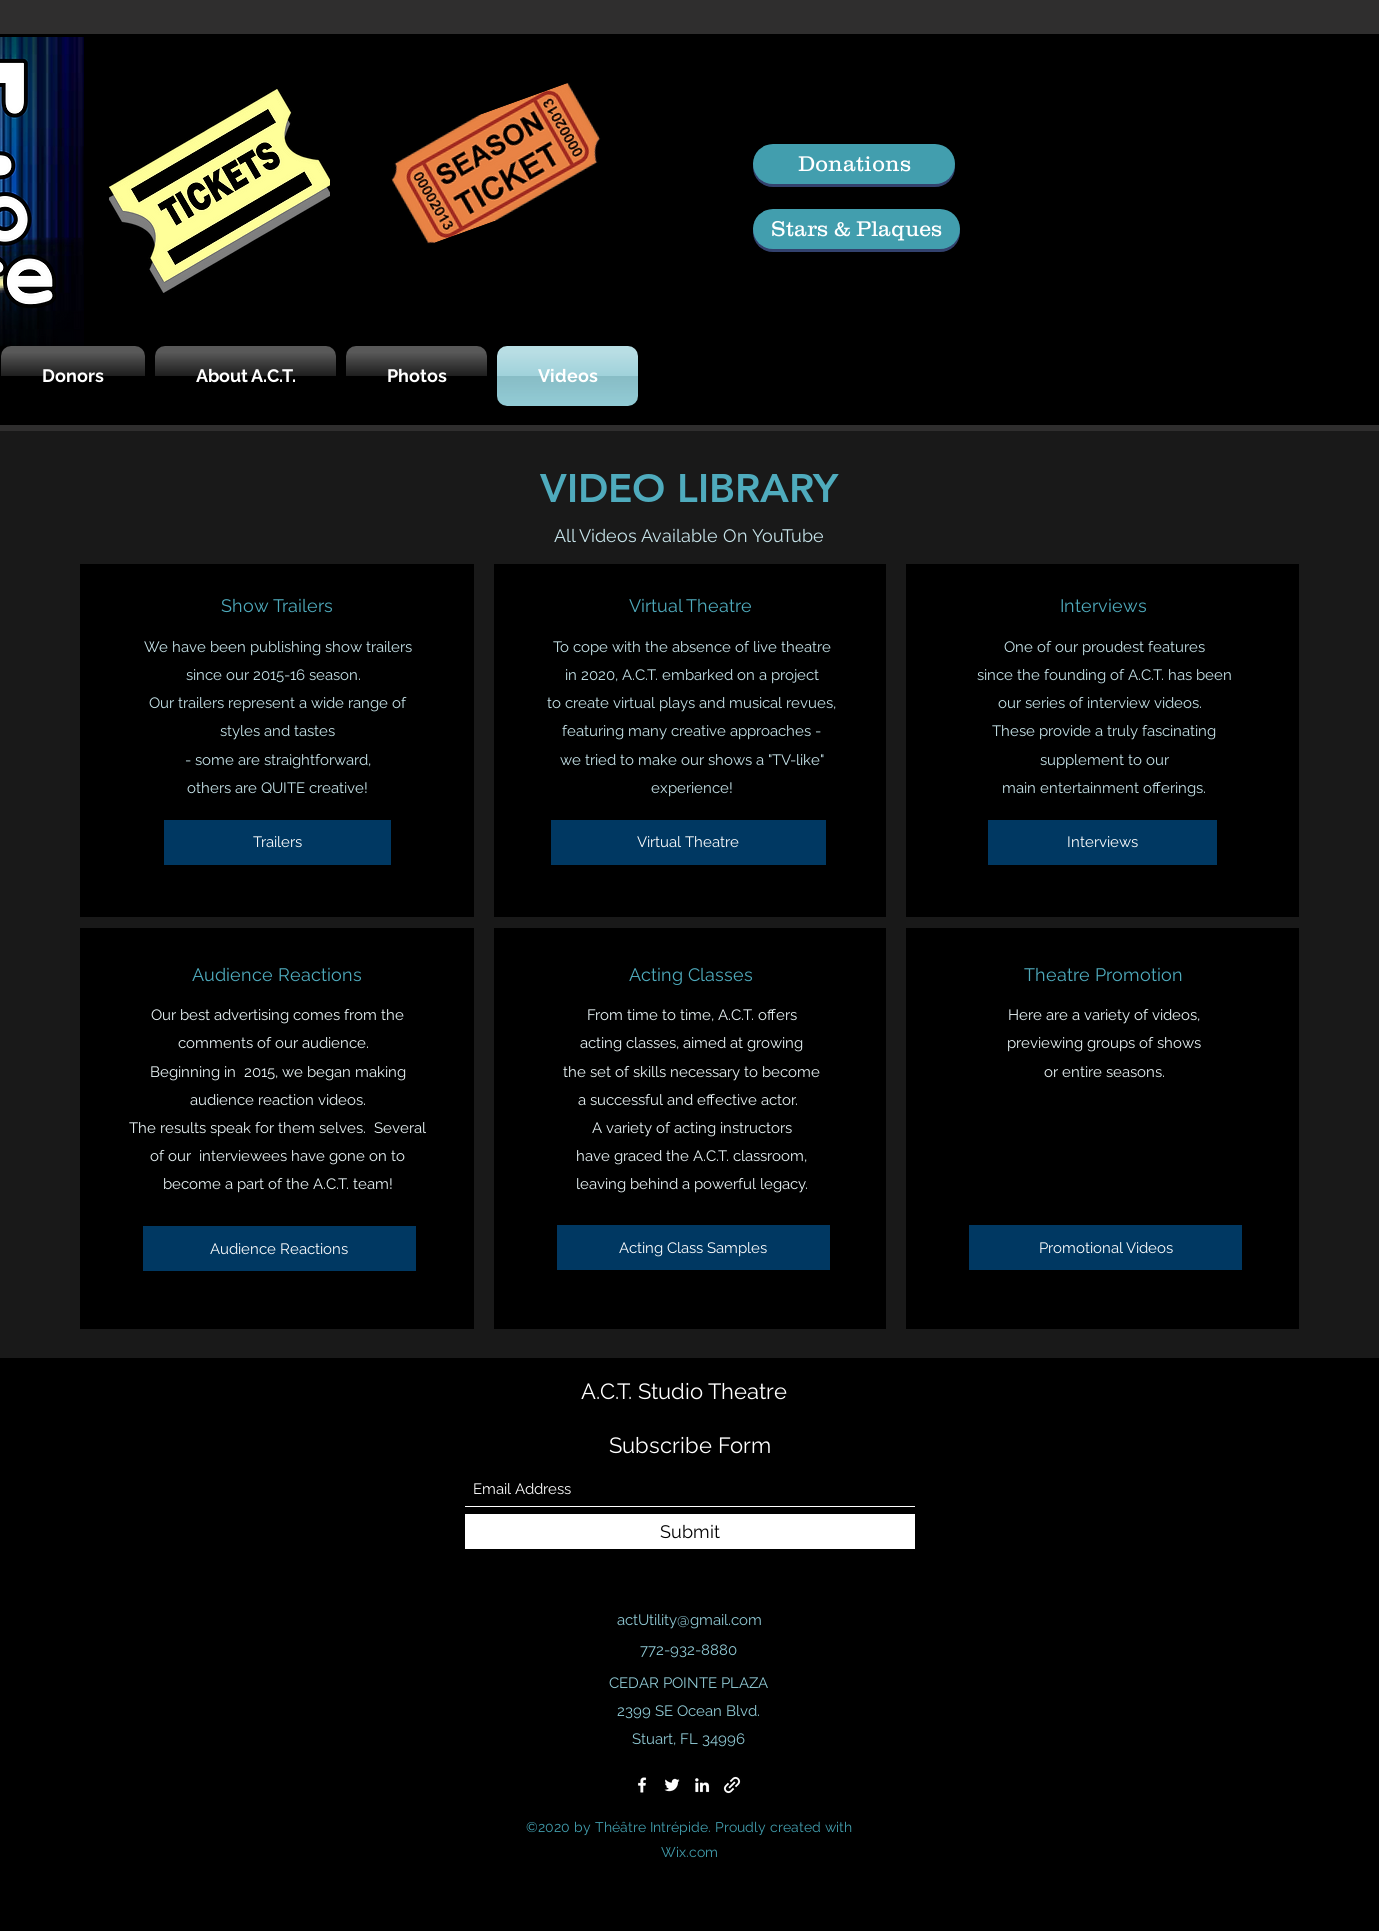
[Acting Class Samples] (693, 1247)
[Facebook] (642, 1785)
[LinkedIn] (702, 1785)
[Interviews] (1102, 842)
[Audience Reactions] (279, 1248)
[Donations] (854, 164)
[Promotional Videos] (1105, 1247)
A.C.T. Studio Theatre (684, 1391)
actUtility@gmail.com (689, 1620)
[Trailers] (277, 842)
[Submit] (690, 1531)
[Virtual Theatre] (688, 842)
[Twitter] (672, 1785)
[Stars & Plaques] (856, 229)
